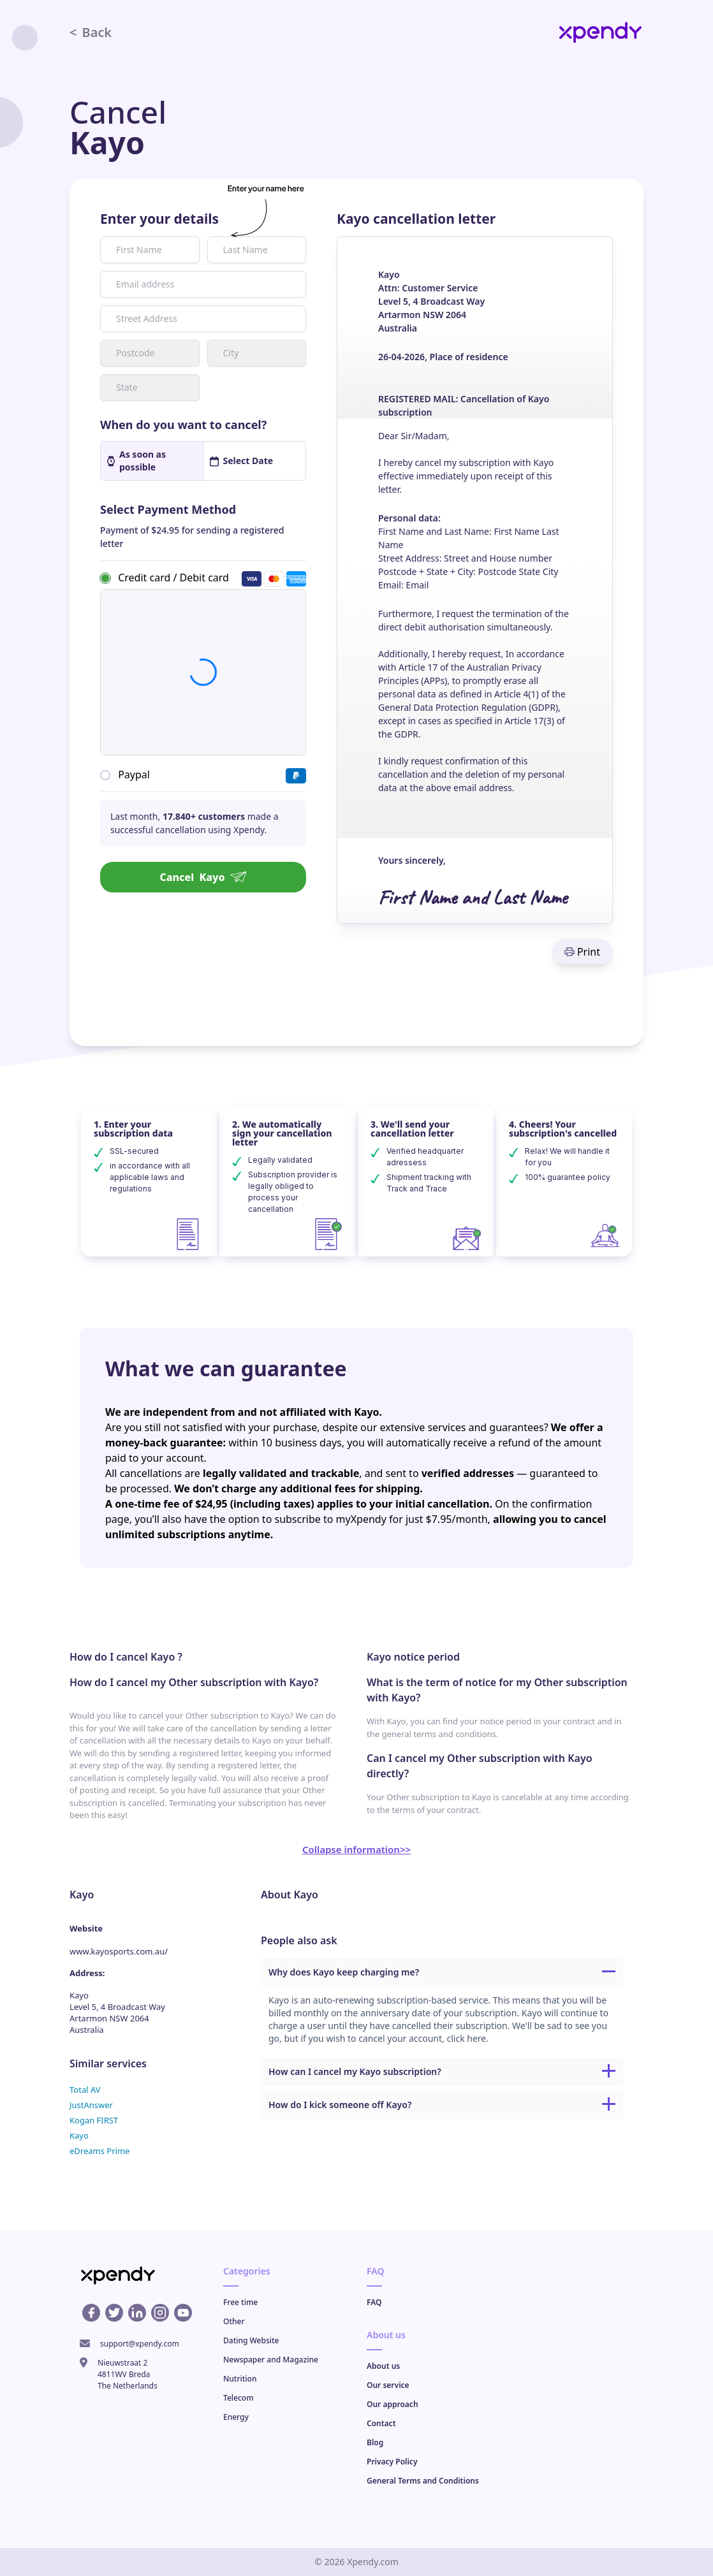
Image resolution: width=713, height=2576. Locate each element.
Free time (240, 2302)
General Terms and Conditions (423, 2480)
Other (234, 2321)
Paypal (134, 775)
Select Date (242, 461)
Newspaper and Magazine (270, 2359)
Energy (236, 2417)
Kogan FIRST (94, 2120)
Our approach (392, 2404)
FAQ (374, 2302)
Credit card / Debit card (173, 578)
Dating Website (251, 2340)
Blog (375, 2442)
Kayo (79, 2135)
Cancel (202, 877)
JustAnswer (91, 2105)
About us (383, 2366)
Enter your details (159, 219)
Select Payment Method (168, 509)
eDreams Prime (99, 2151)
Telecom (238, 2397)
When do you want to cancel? (183, 424)
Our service (388, 2385)
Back (91, 32)
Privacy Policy (392, 2461)
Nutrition (239, 2378)
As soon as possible (136, 460)
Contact (381, 2423)
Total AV (85, 2089)
